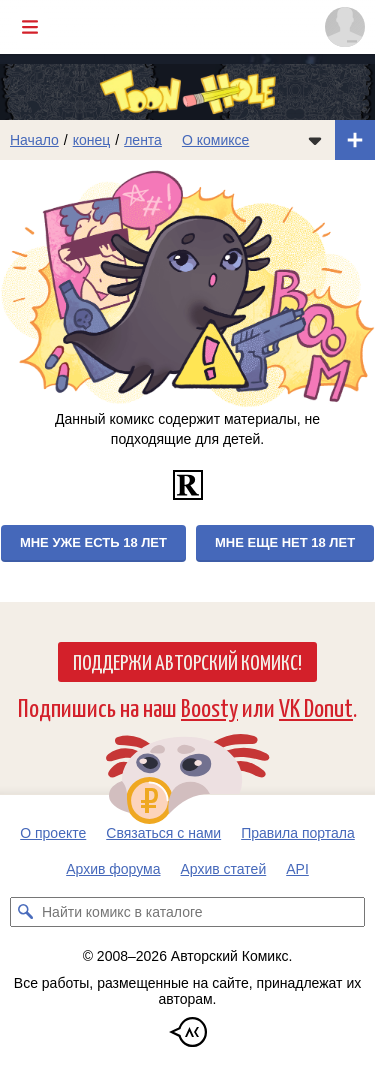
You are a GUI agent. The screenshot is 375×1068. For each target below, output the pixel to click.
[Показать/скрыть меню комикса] (315, 140)
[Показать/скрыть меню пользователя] (345, 27)
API (297, 869)
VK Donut (316, 706)
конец (92, 140)
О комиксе (215, 140)
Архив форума (113, 869)
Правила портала (298, 833)
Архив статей (224, 869)
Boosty (209, 706)
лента (143, 140)
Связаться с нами (163, 833)
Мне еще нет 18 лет (285, 542)
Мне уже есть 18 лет (93, 542)
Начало (34, 140)
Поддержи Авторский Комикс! (187, 661)
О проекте (53, 833)
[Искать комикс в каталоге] (25, 912)
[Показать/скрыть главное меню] (30, 27)
